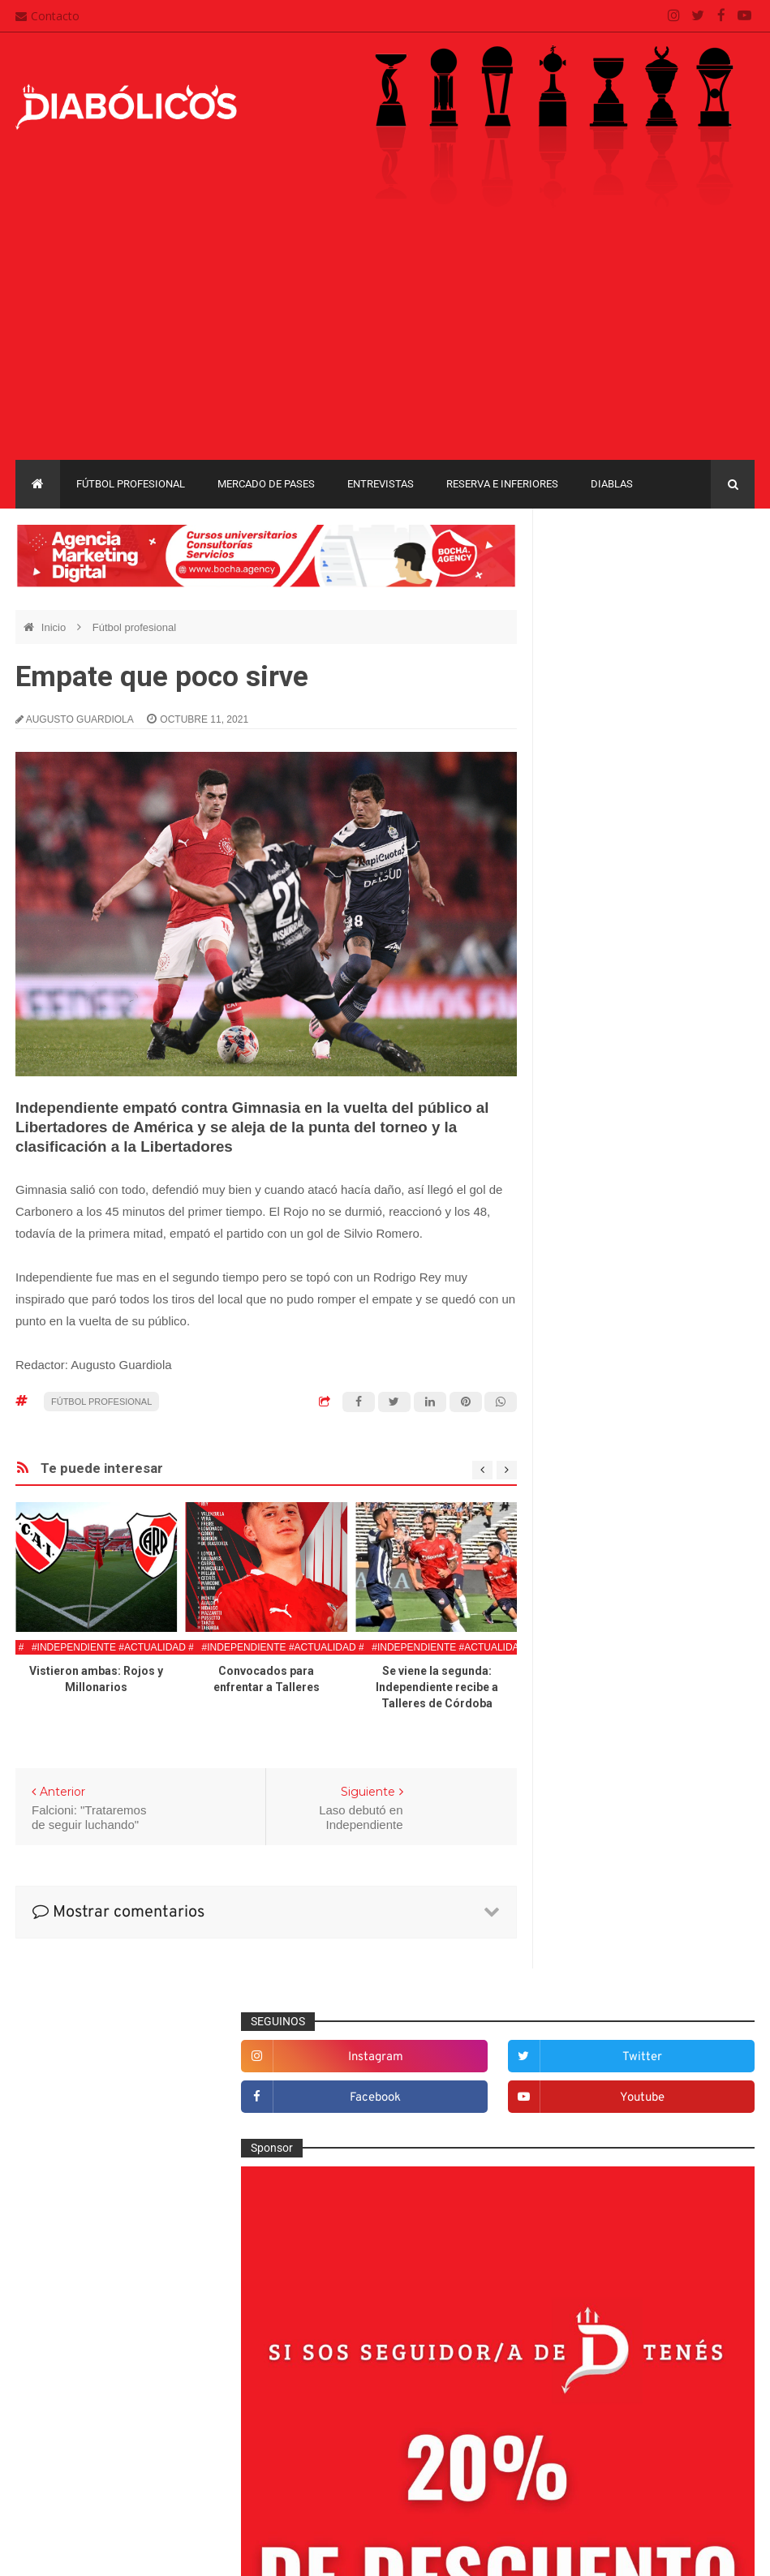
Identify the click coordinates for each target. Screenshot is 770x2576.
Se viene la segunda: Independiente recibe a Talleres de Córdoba (437, 1687)
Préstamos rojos (603, 1811)
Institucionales (598, 1704)
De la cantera (596, 1464)
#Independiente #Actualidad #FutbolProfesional (167, 1647)
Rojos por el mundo (611, 1890)
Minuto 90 (587, 1784)
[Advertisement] (385, 338)
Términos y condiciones (342, 2471)
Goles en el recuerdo (615, 1678)
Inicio (55, 627)
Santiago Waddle (222, 2551)
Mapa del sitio (317, 2408)
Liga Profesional (593, 2108)
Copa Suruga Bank (600, 2052)
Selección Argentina (612, 1917)
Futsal (577, 1624)
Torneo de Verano (598, 2163)
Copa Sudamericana (604, 2023)
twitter (716, 579)
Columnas (587, 1438)
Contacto (47, 16)
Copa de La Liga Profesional (623, 2079)
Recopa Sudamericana (609, 2135)
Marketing (587, 1730)
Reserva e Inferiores (502, 484)
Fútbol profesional (130, 484)
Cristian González (124, 2551)
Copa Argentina (592, 1996)
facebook (608, 620)
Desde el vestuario (609, 1491)
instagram (608, 579)
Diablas (612, 484)
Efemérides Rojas (607, 1545)
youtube (716, 620)
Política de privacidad (336, 2439)
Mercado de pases (266, 484)
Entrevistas (380, 484)
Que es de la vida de (614, 1837)
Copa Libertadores (692, 1996)
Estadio (581, 1597)
